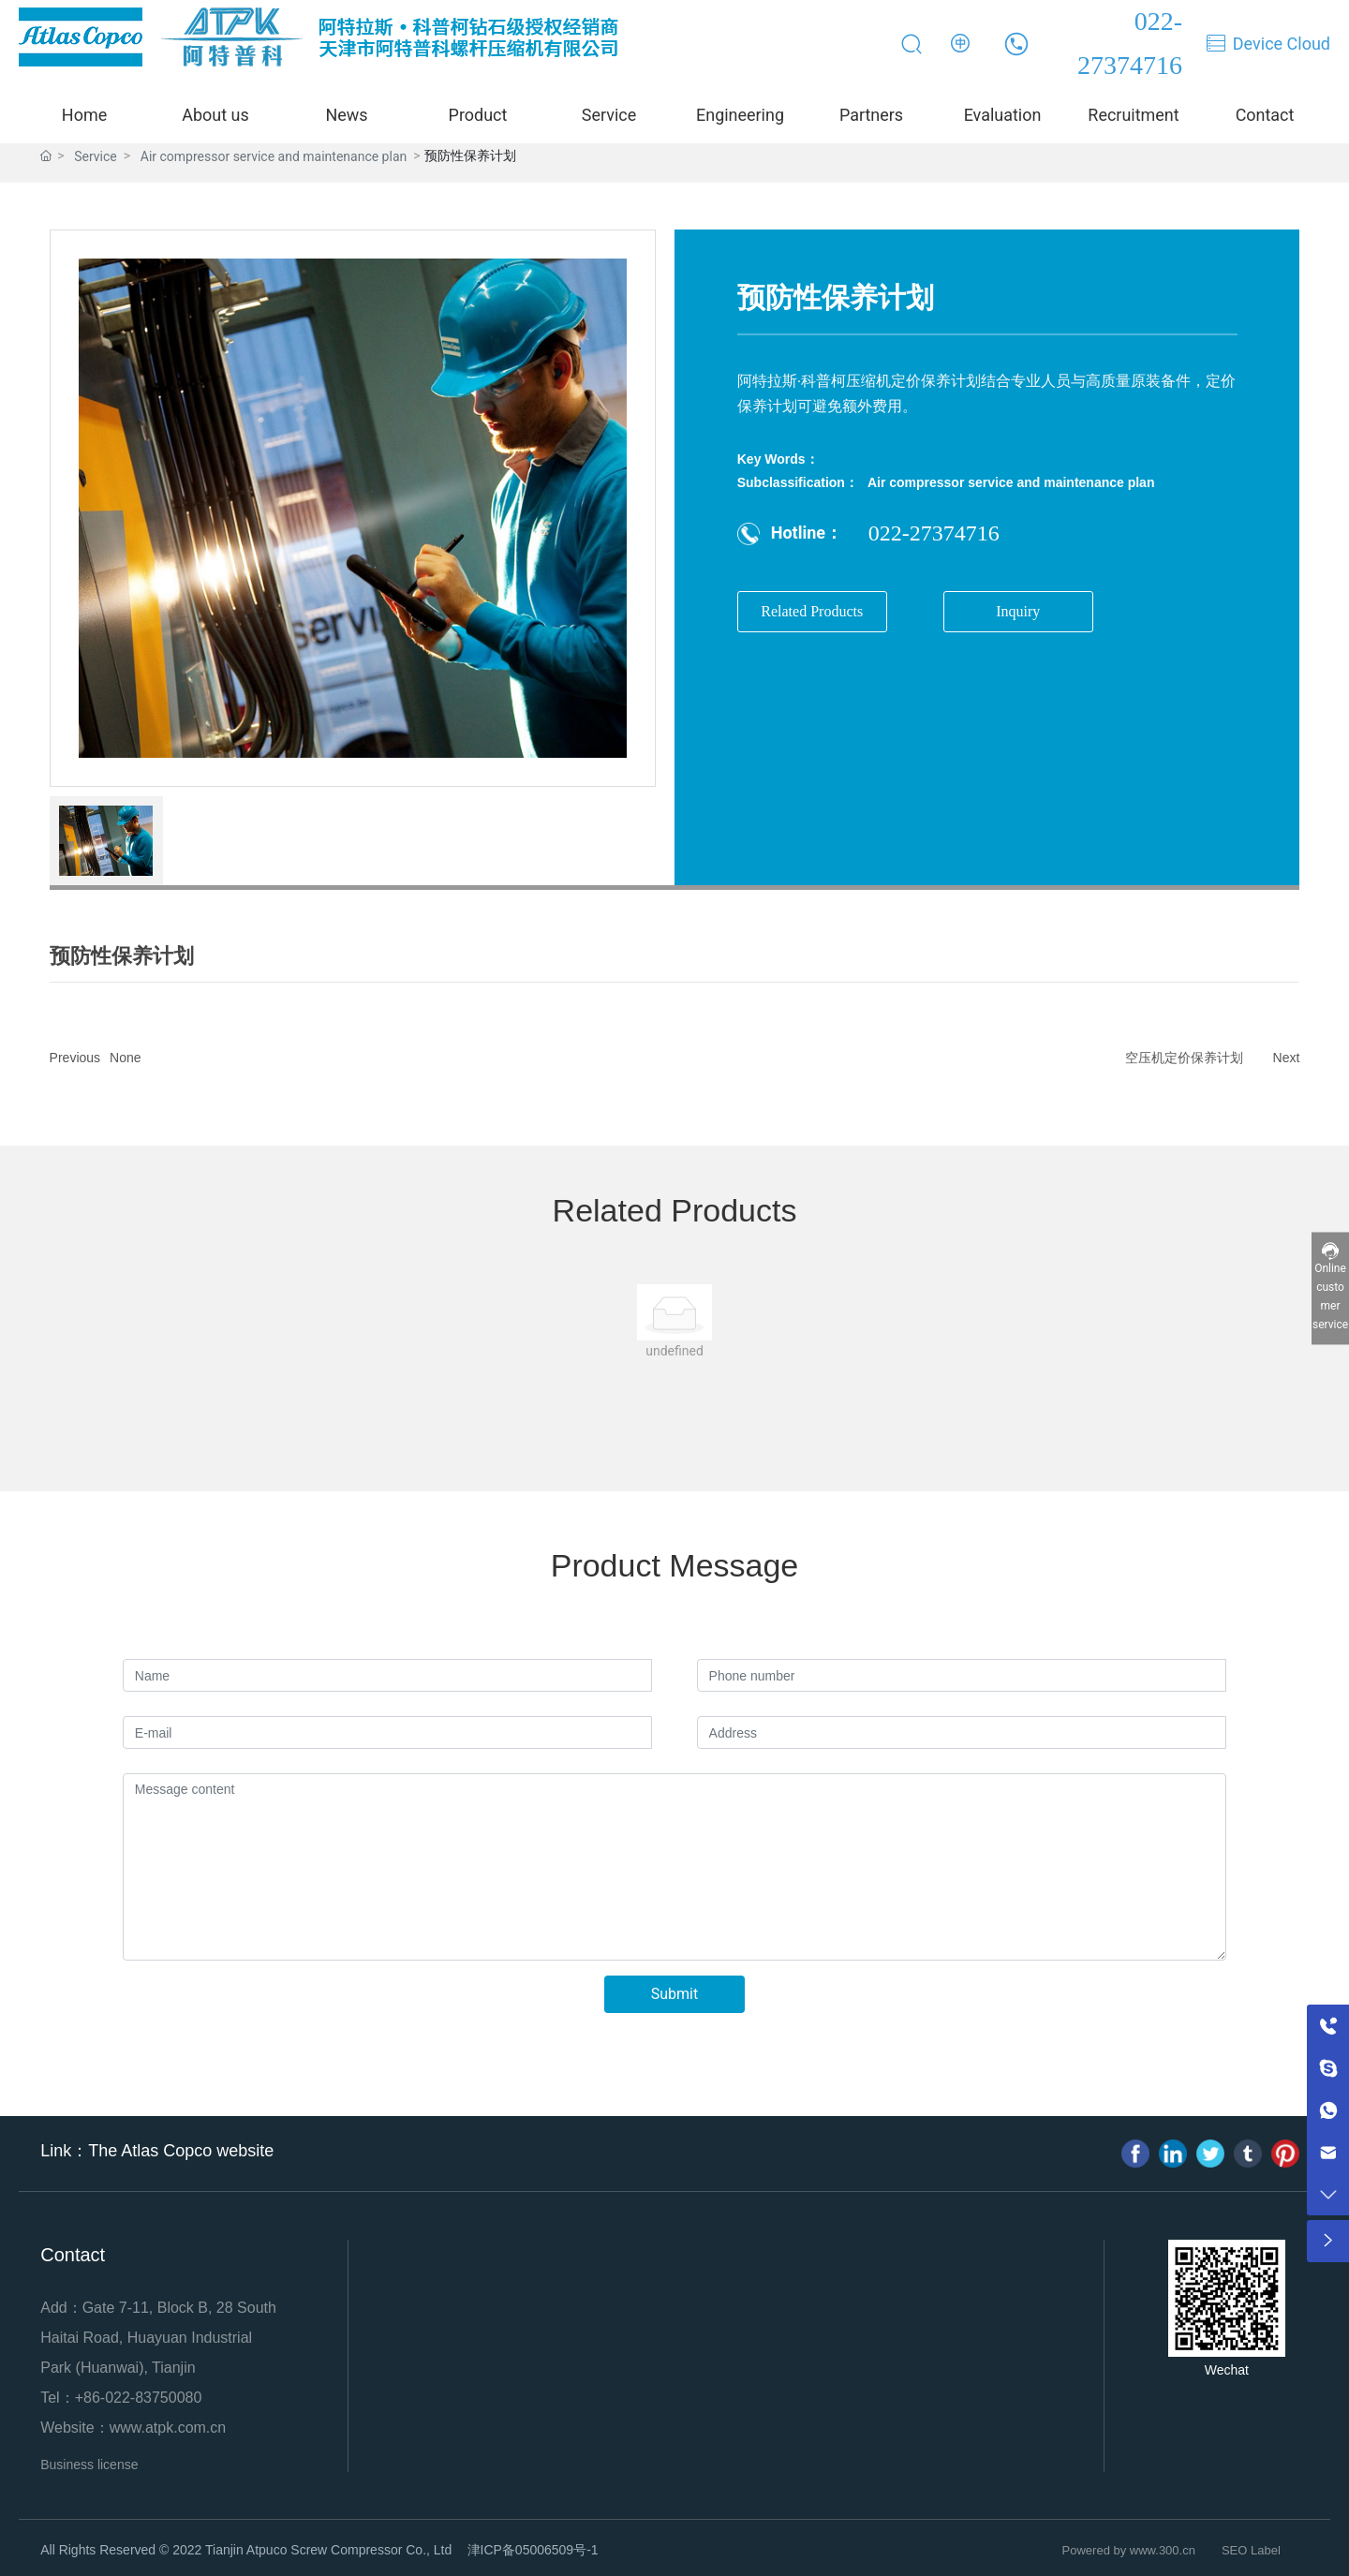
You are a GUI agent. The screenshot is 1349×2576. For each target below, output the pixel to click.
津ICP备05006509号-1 (533, 2549)
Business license (89, 2464)
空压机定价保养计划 (1184, 1057)
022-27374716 (934, 533)
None (125, 1057)
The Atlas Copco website (181, 2150)
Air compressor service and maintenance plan (1011, 482)
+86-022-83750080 (138, 2398)
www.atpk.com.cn (168, 2427)
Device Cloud (1281, 43)
